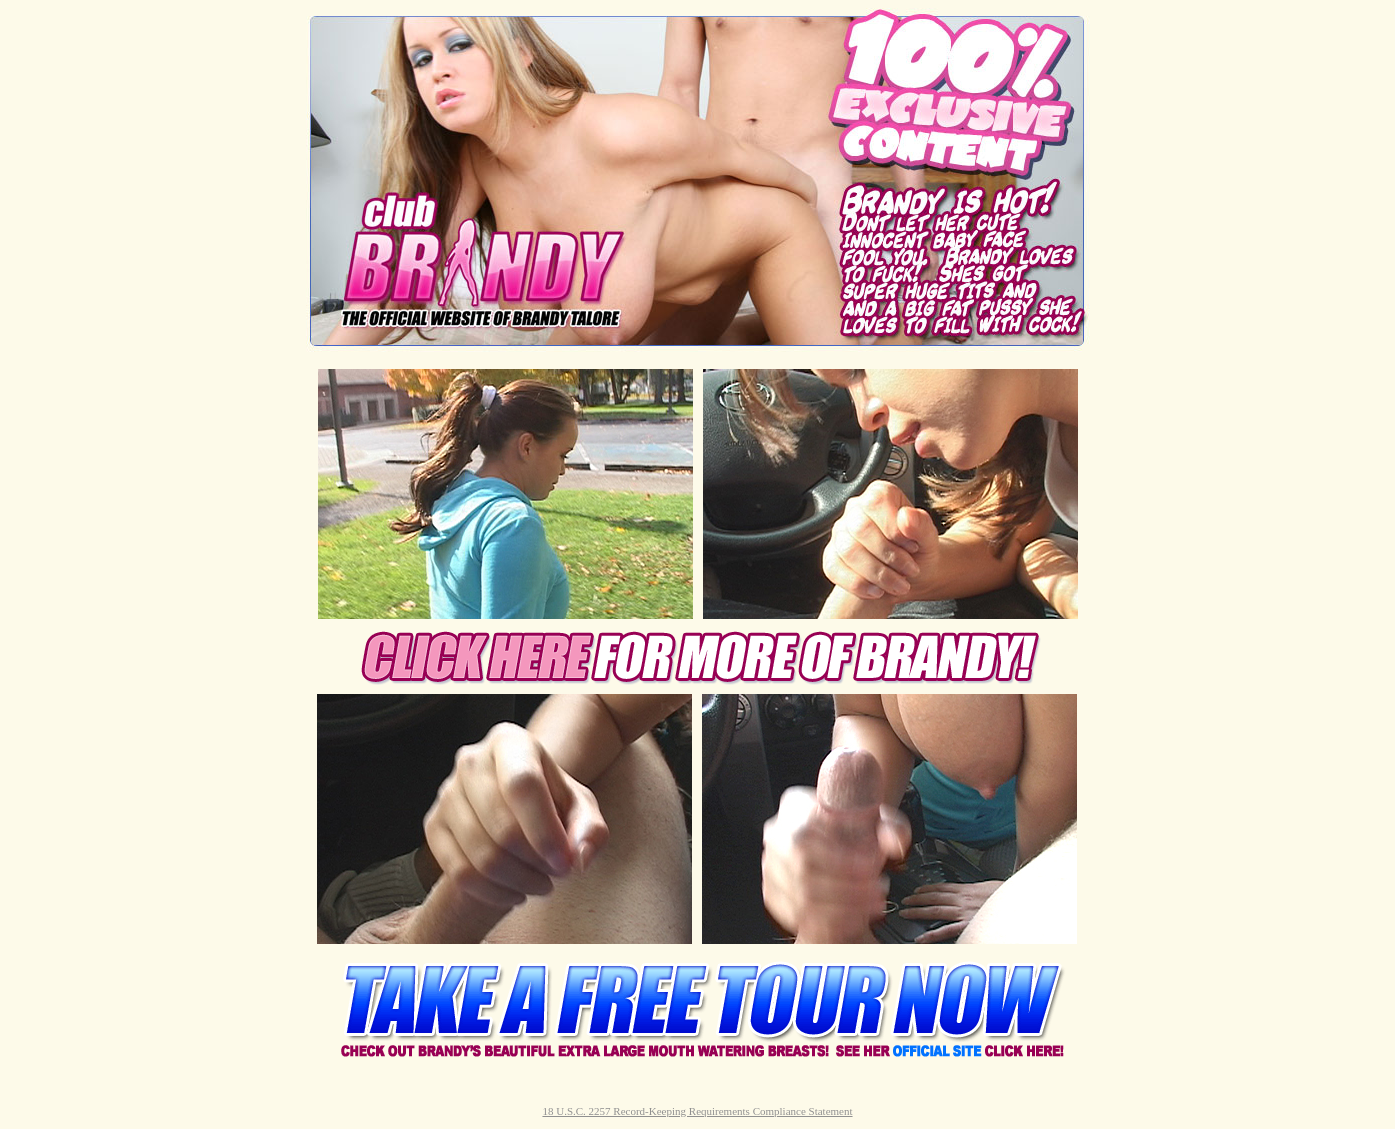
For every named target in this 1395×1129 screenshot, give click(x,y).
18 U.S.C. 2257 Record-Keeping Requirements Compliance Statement (697, 1111)
